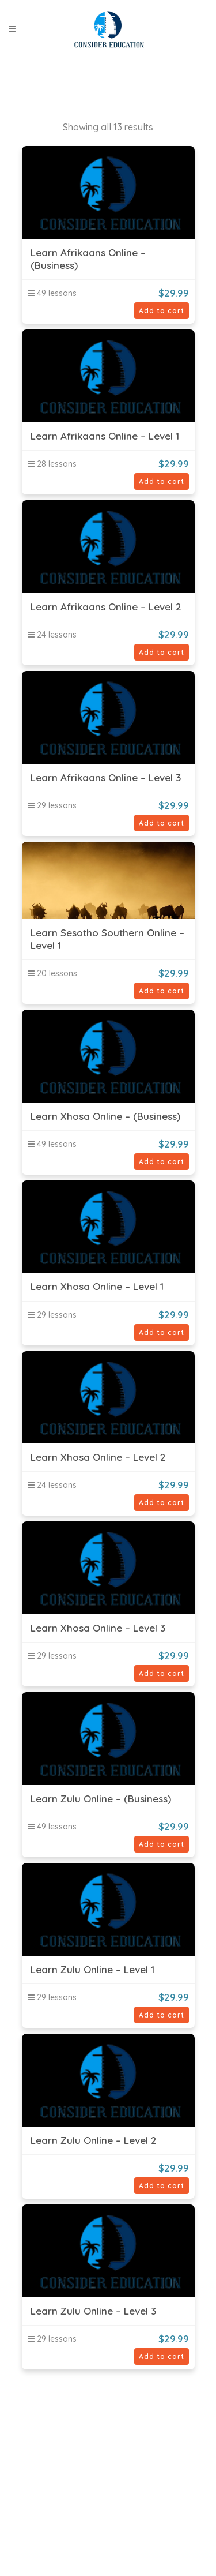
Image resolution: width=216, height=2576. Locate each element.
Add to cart (161, 310)
